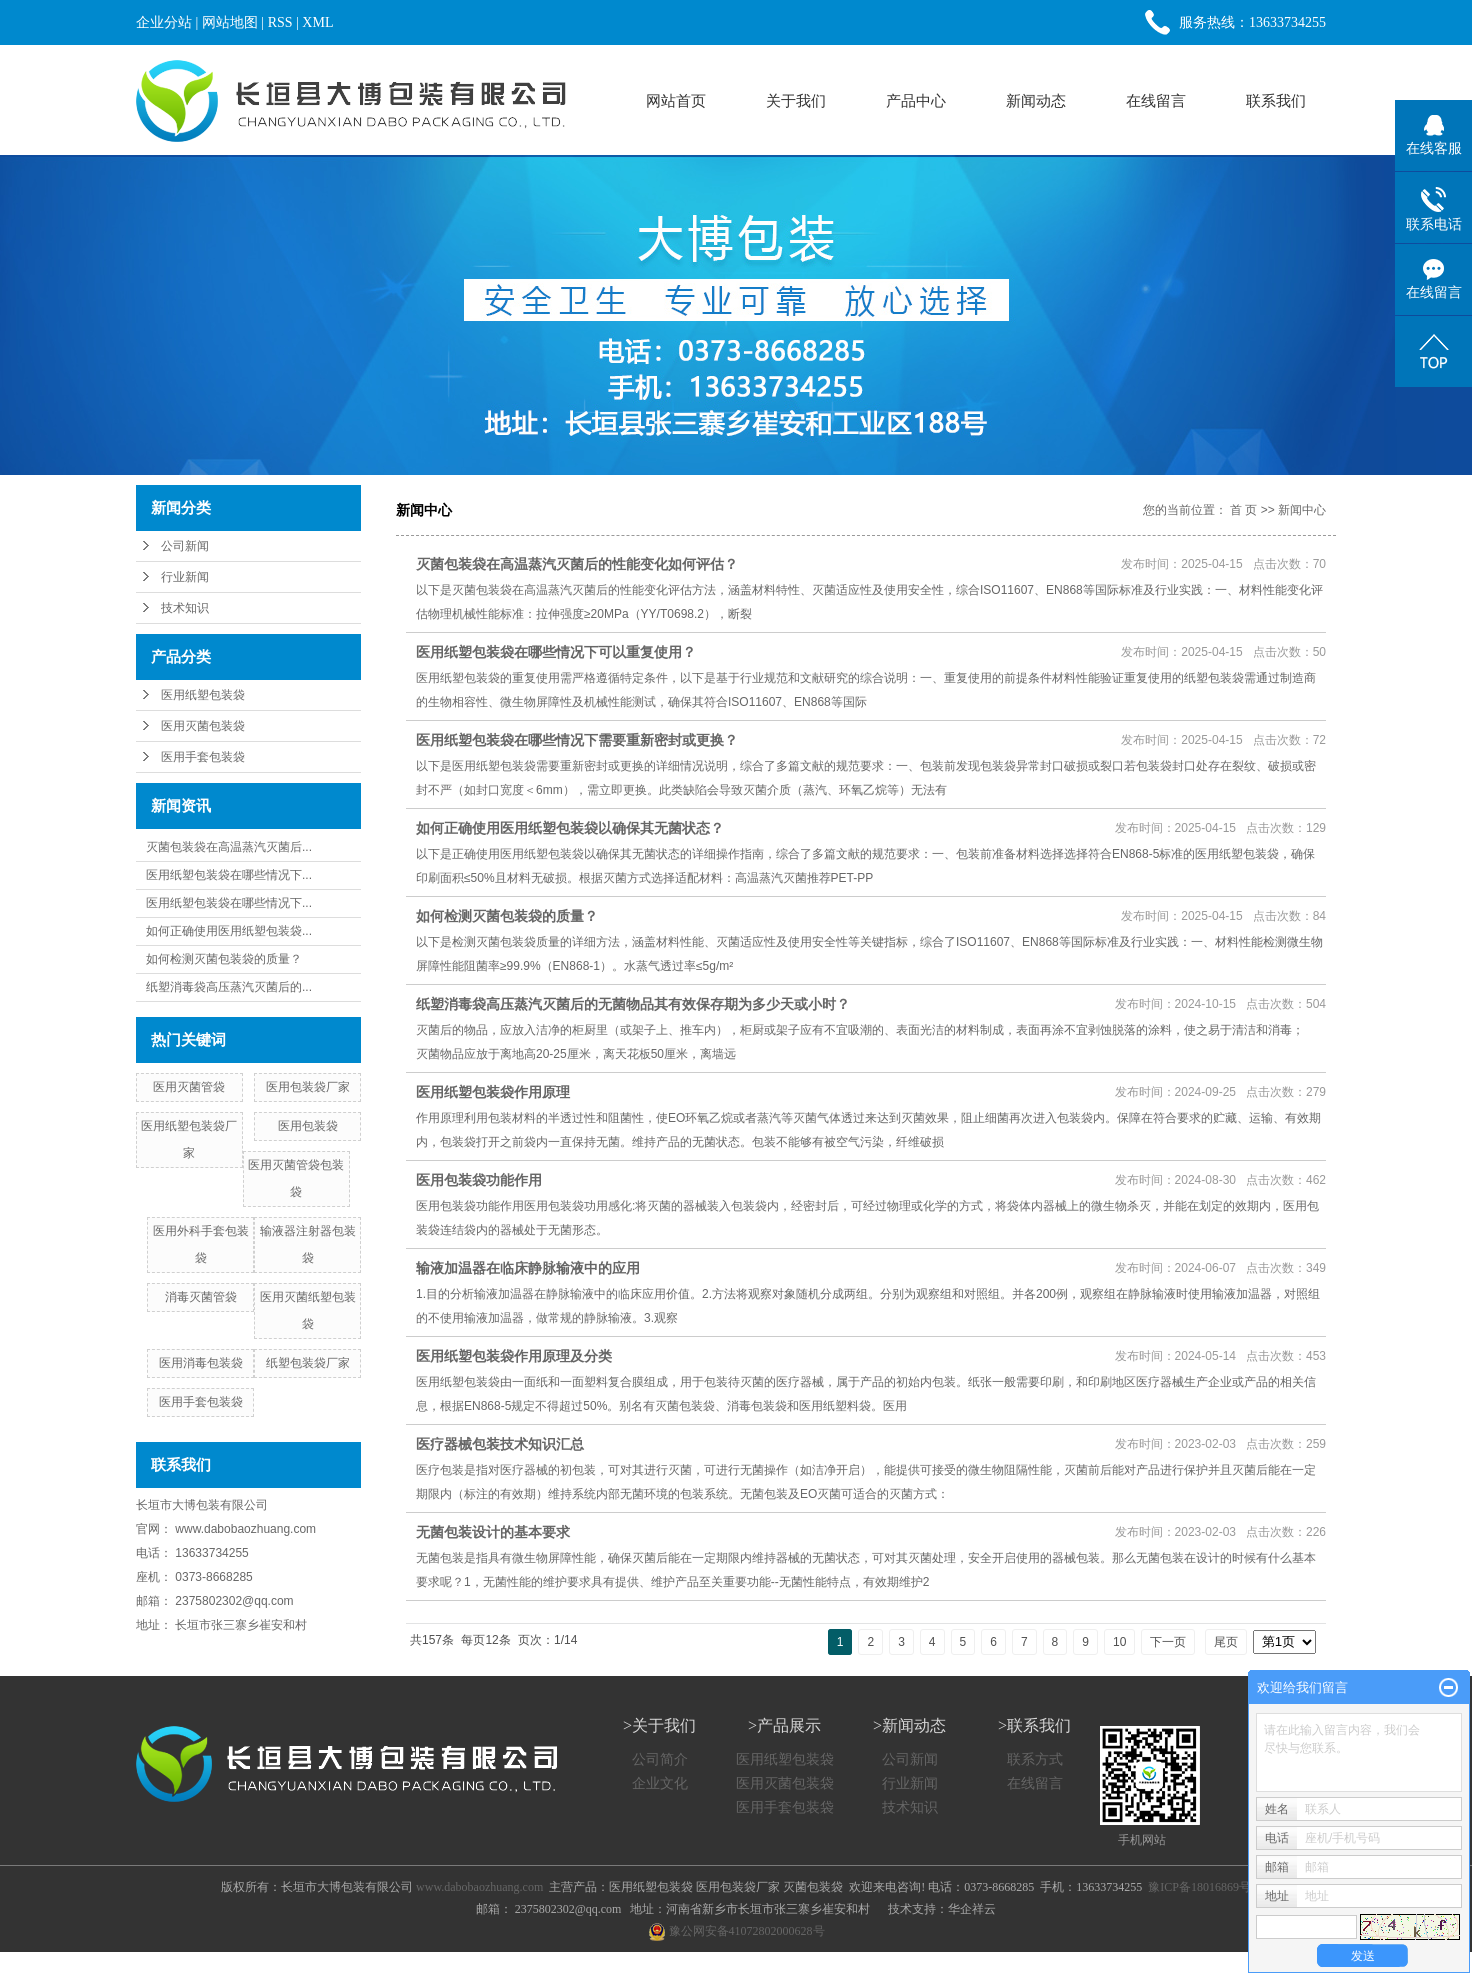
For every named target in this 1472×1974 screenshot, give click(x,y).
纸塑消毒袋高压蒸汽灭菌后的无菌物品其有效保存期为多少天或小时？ (633, 1004)
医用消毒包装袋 (201, 1363)
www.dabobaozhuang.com (245, 1529)
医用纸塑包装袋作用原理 (493, 1092)
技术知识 (185, 608)
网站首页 (676, 100)
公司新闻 (185, 546)
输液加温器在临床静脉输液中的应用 (528, 1268)
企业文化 (660, 1783)
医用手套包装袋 (203, 757)
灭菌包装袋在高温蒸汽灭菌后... (229, 847)
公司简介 (660, 1759)
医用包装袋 (308, 1126)
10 (1119, 1642)
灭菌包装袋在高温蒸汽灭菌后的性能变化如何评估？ (577, 564)
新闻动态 (1036, 100)
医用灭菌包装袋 (203, 726)
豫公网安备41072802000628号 (736, 1931)
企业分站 (164, 22)
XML (317, 22)
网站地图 (230, 22)
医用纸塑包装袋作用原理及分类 (514, 1356)
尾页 (1226, 1642)
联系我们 (1276, 100)
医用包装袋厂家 (308, 1087)
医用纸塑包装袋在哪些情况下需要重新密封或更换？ (577, 740)
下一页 (1168, 1642)
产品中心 (916, 100)
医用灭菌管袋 (189, 1087)
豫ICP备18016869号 (1199, 1887)
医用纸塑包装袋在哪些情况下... (229, 875)
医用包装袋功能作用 (479, 1180)
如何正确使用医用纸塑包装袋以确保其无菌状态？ (570, 828)
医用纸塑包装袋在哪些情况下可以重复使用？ (556, 652)
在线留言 (1156, 100)
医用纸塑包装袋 (203, 695)
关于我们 (796, 100)
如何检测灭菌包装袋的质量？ (224, 959)
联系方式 (1035, 1759)
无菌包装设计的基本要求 (493, 1532)
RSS (280, 22)
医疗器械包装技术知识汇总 (500, 1444)
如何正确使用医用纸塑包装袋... (229, 931)
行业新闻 (185, 577)
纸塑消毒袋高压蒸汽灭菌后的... (229, 987)
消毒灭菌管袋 (201, 1297)
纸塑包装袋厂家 (308, 1363)
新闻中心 (1302, 510)
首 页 (1243, 510)
